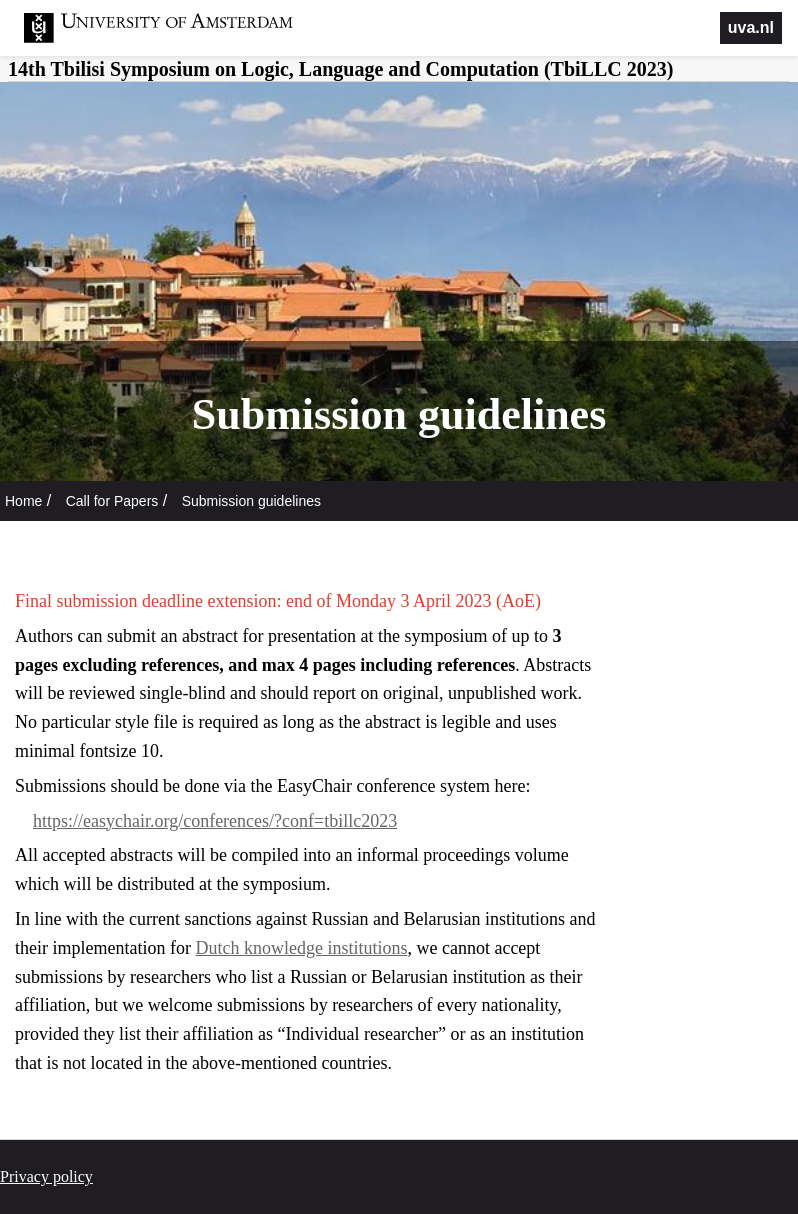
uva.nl (751, 27)
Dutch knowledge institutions (301, 948)
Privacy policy (46, 1176)
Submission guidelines (251, 501)
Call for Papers (112, 501)
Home (23, 501)
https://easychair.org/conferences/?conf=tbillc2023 (215, 821)
